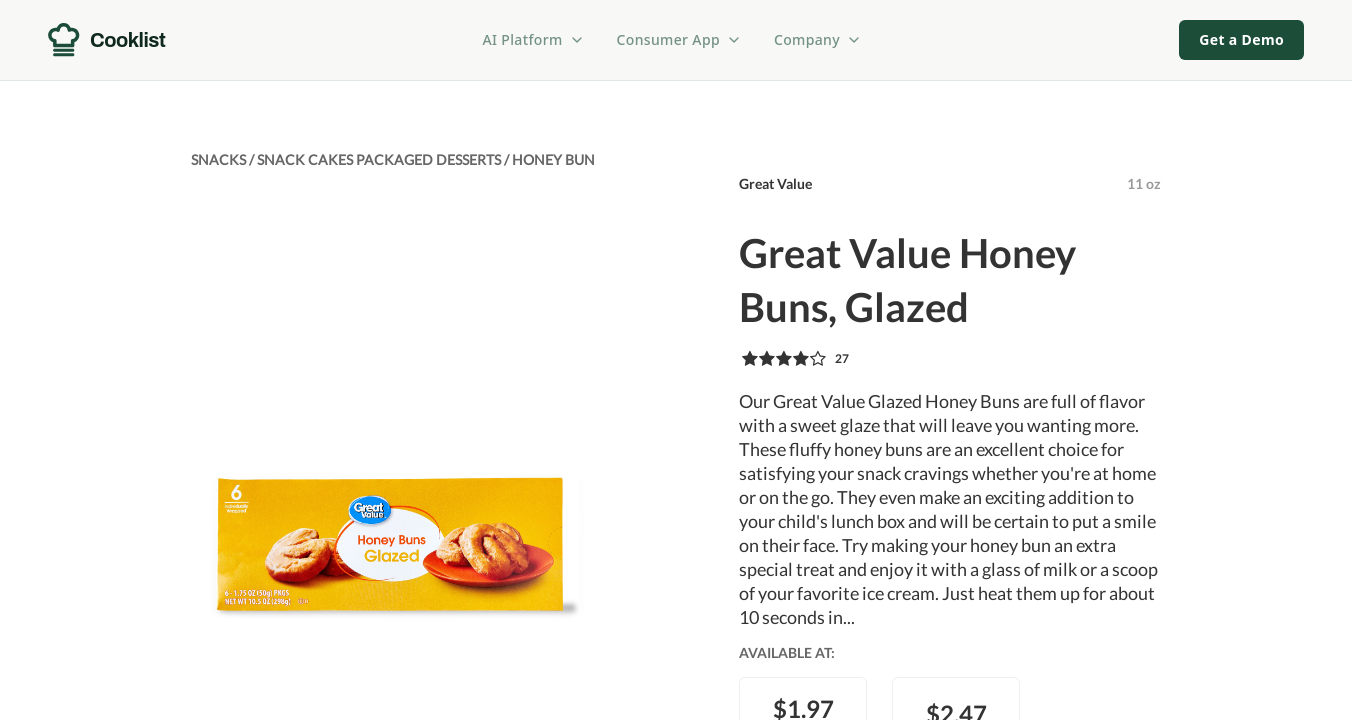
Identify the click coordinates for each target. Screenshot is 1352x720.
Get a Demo (1241, 39)
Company (818, 39)
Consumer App (679, 39)
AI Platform (534, 39)
